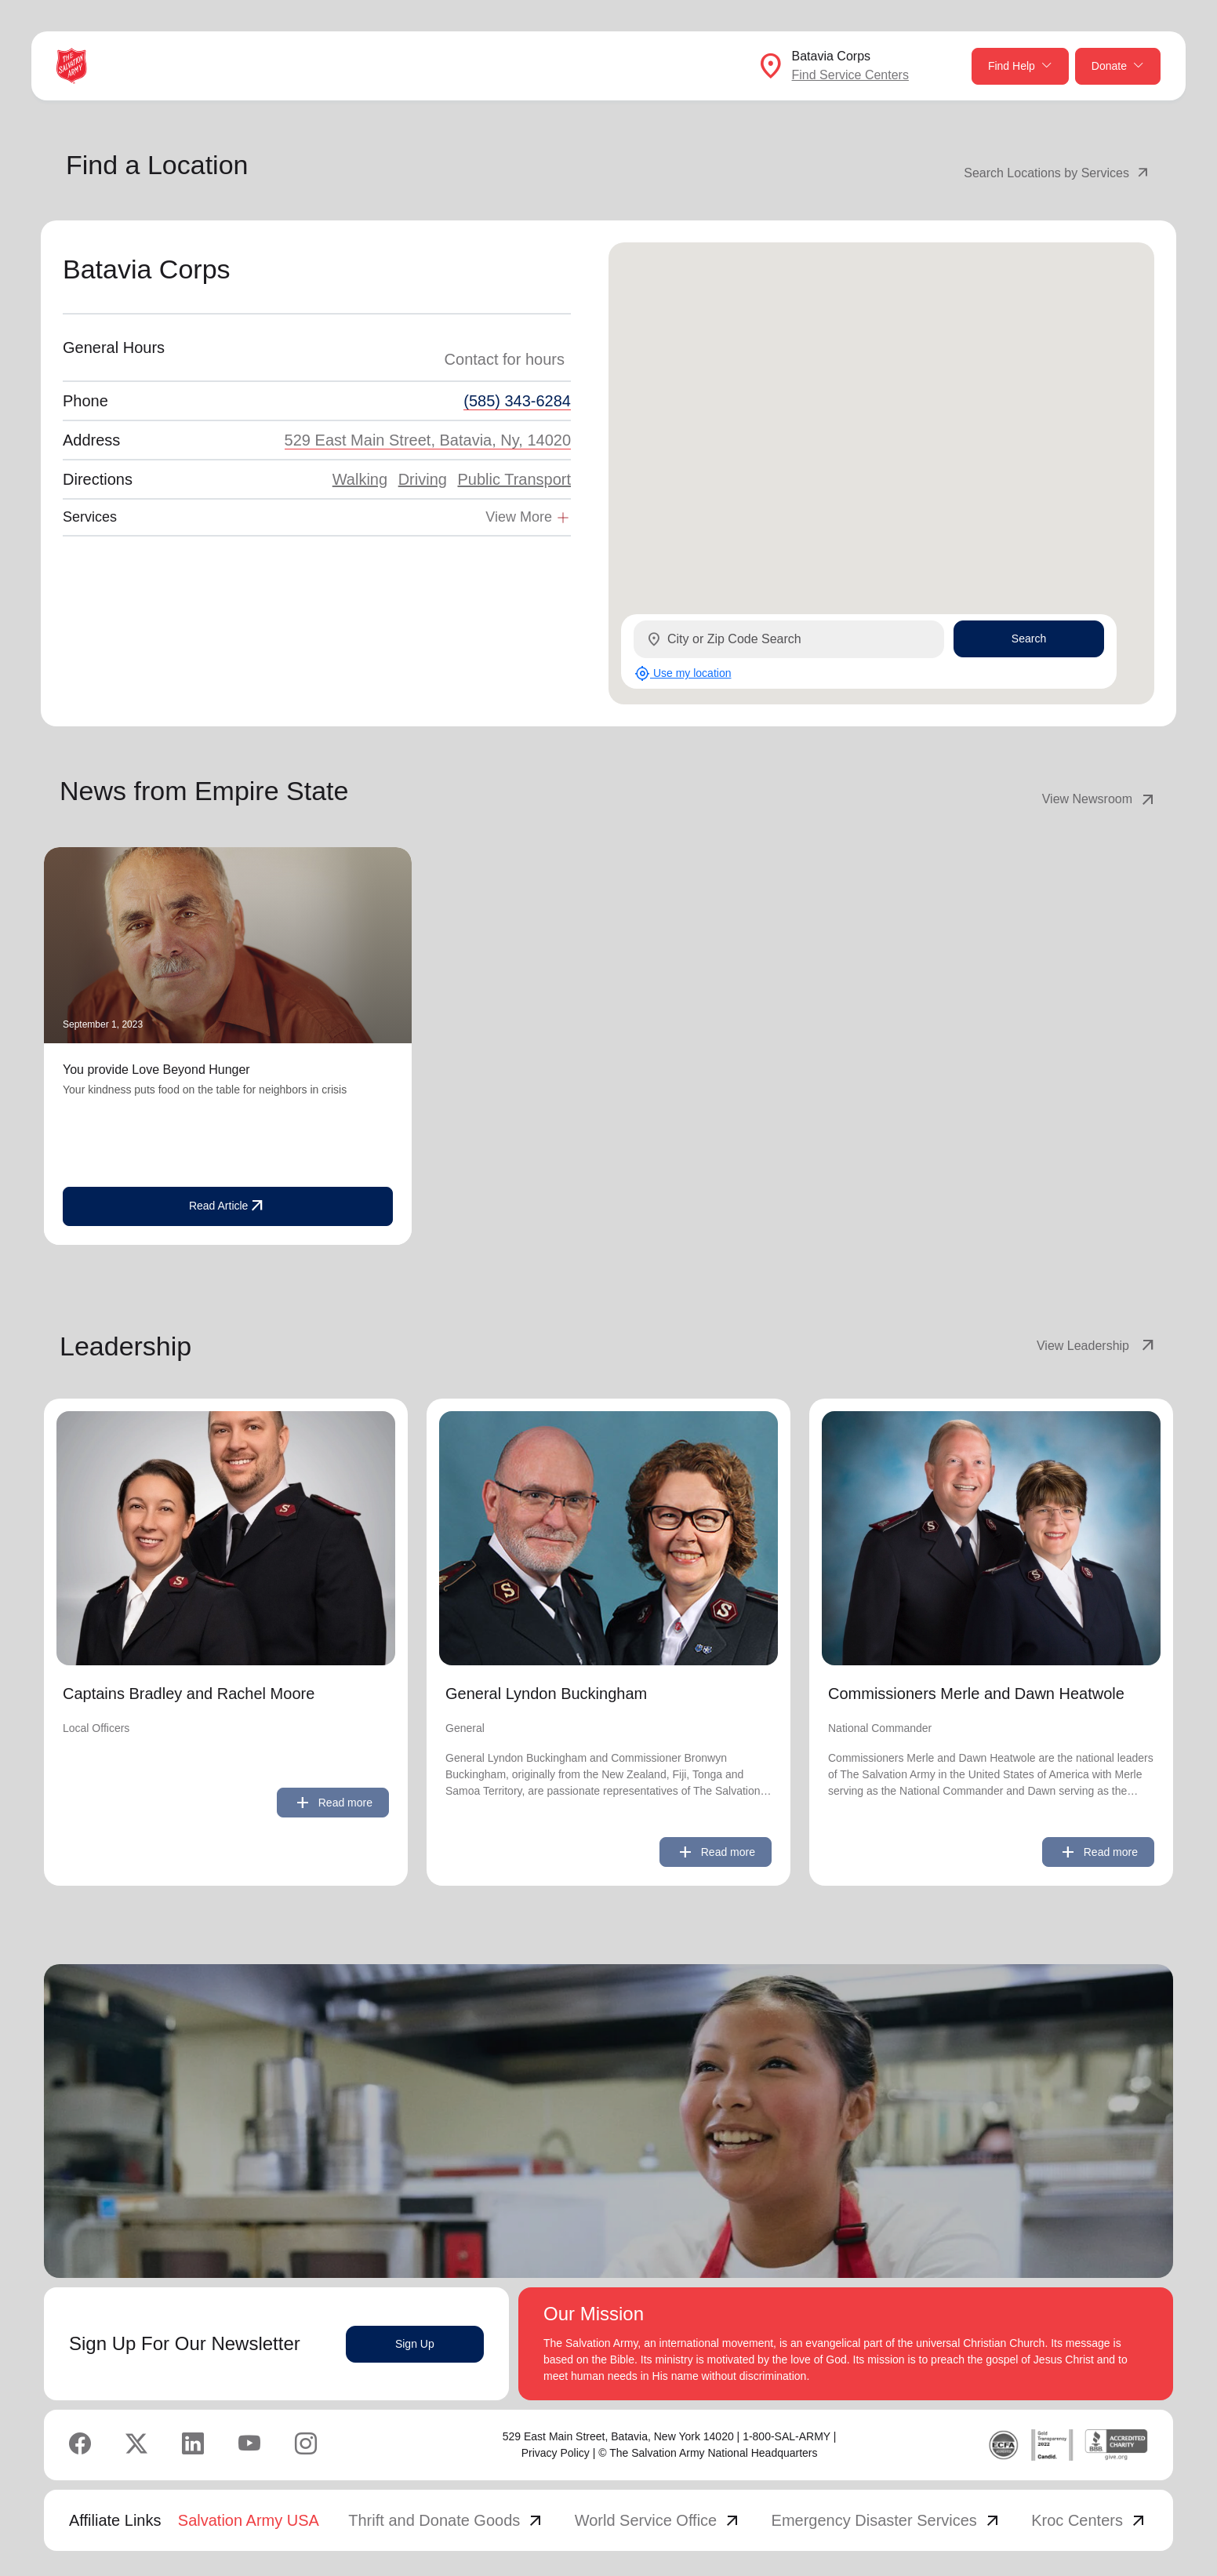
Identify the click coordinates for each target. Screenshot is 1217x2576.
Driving (422, 479)
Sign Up (414, 2344)
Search (1029, 638)
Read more (332, 1803)
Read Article (228, 1206)
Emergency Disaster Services (887, 2520)
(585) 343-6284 (517, 400)
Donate (1118, 66)
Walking (359, 479)
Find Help (1020, 66)
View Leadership (1097, 1346)
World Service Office (659, 2520)
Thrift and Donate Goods (446, 2520)
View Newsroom (1099, 799)
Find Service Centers (850, 75)
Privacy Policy (555, 2453)
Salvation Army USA (248, 2520)
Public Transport (514, 479)
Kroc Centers (1089, 2520)
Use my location (682, 673)
